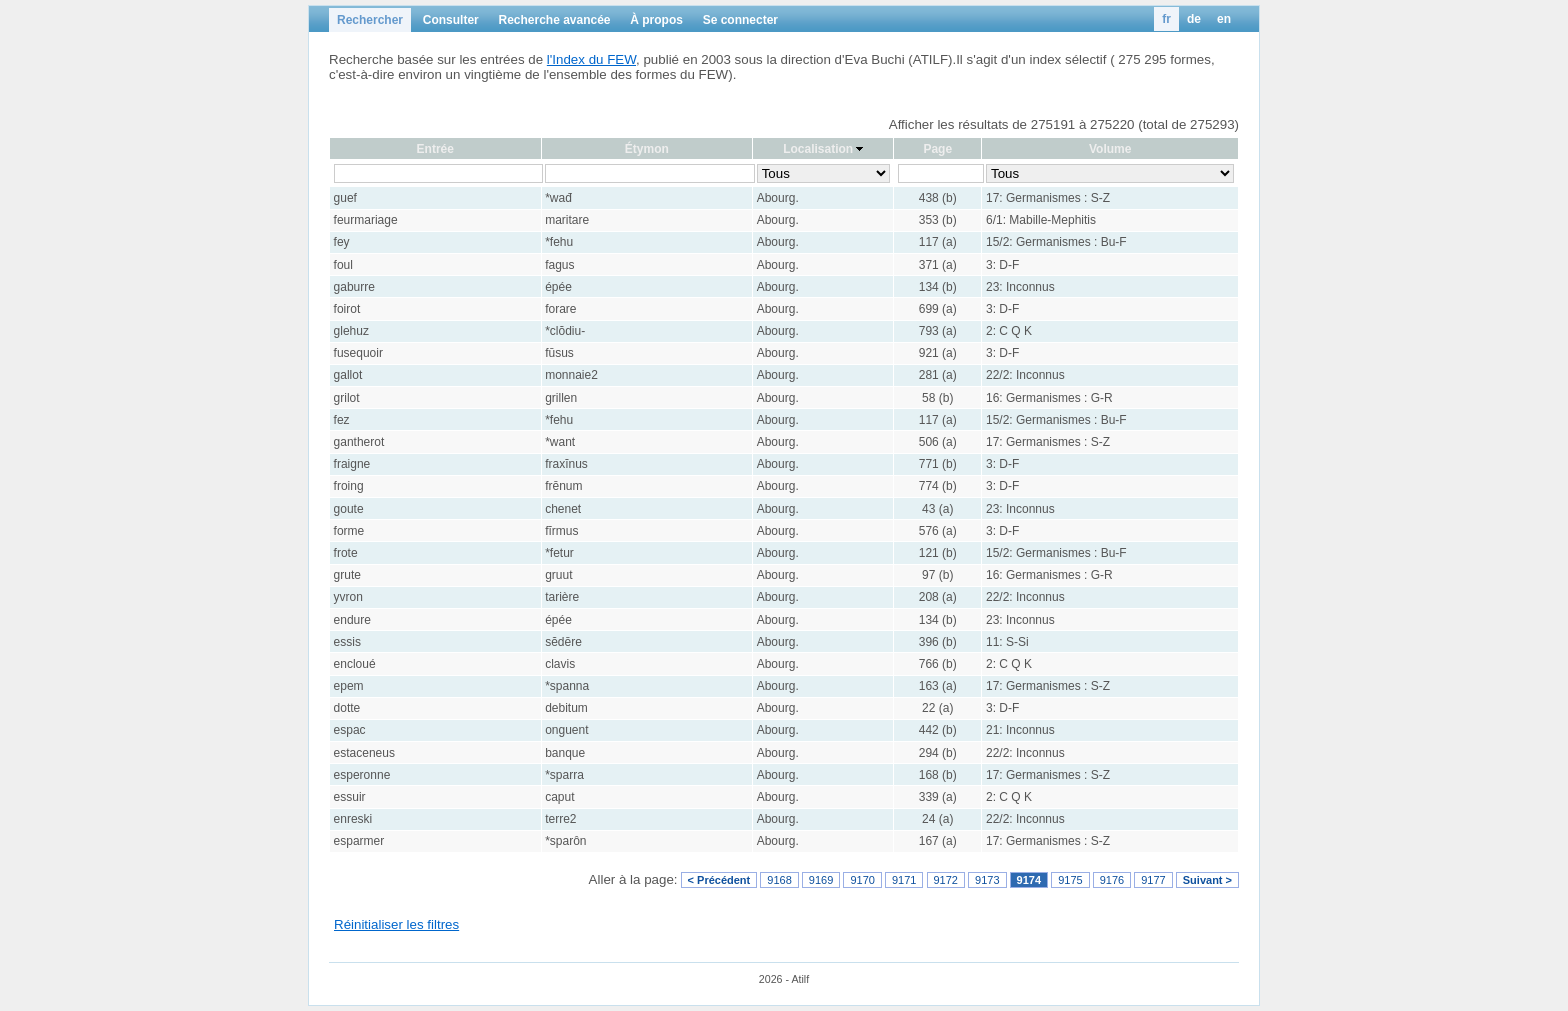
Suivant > (1207, 880)
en (1224, 19)
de (1194, 19)
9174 (1029, 880)
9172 (946, 880)
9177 (1153, 880)
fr (1166, 19)
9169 (821, 880)
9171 (904, 880)
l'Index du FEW (591, 59)
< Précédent (719, 880)
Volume (1110, 149)
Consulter (451, 20)
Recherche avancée (554, 20)
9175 (1070, 880)
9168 (779, 880)
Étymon (647, 149)
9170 (862, 880)
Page (937, 149)
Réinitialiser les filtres (396, 924)
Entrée (435, 149)
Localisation (818, 149)
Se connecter (740, 20)
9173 (987, 880)
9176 (1112, 880)
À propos (656, 20)
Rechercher (370, 20)
